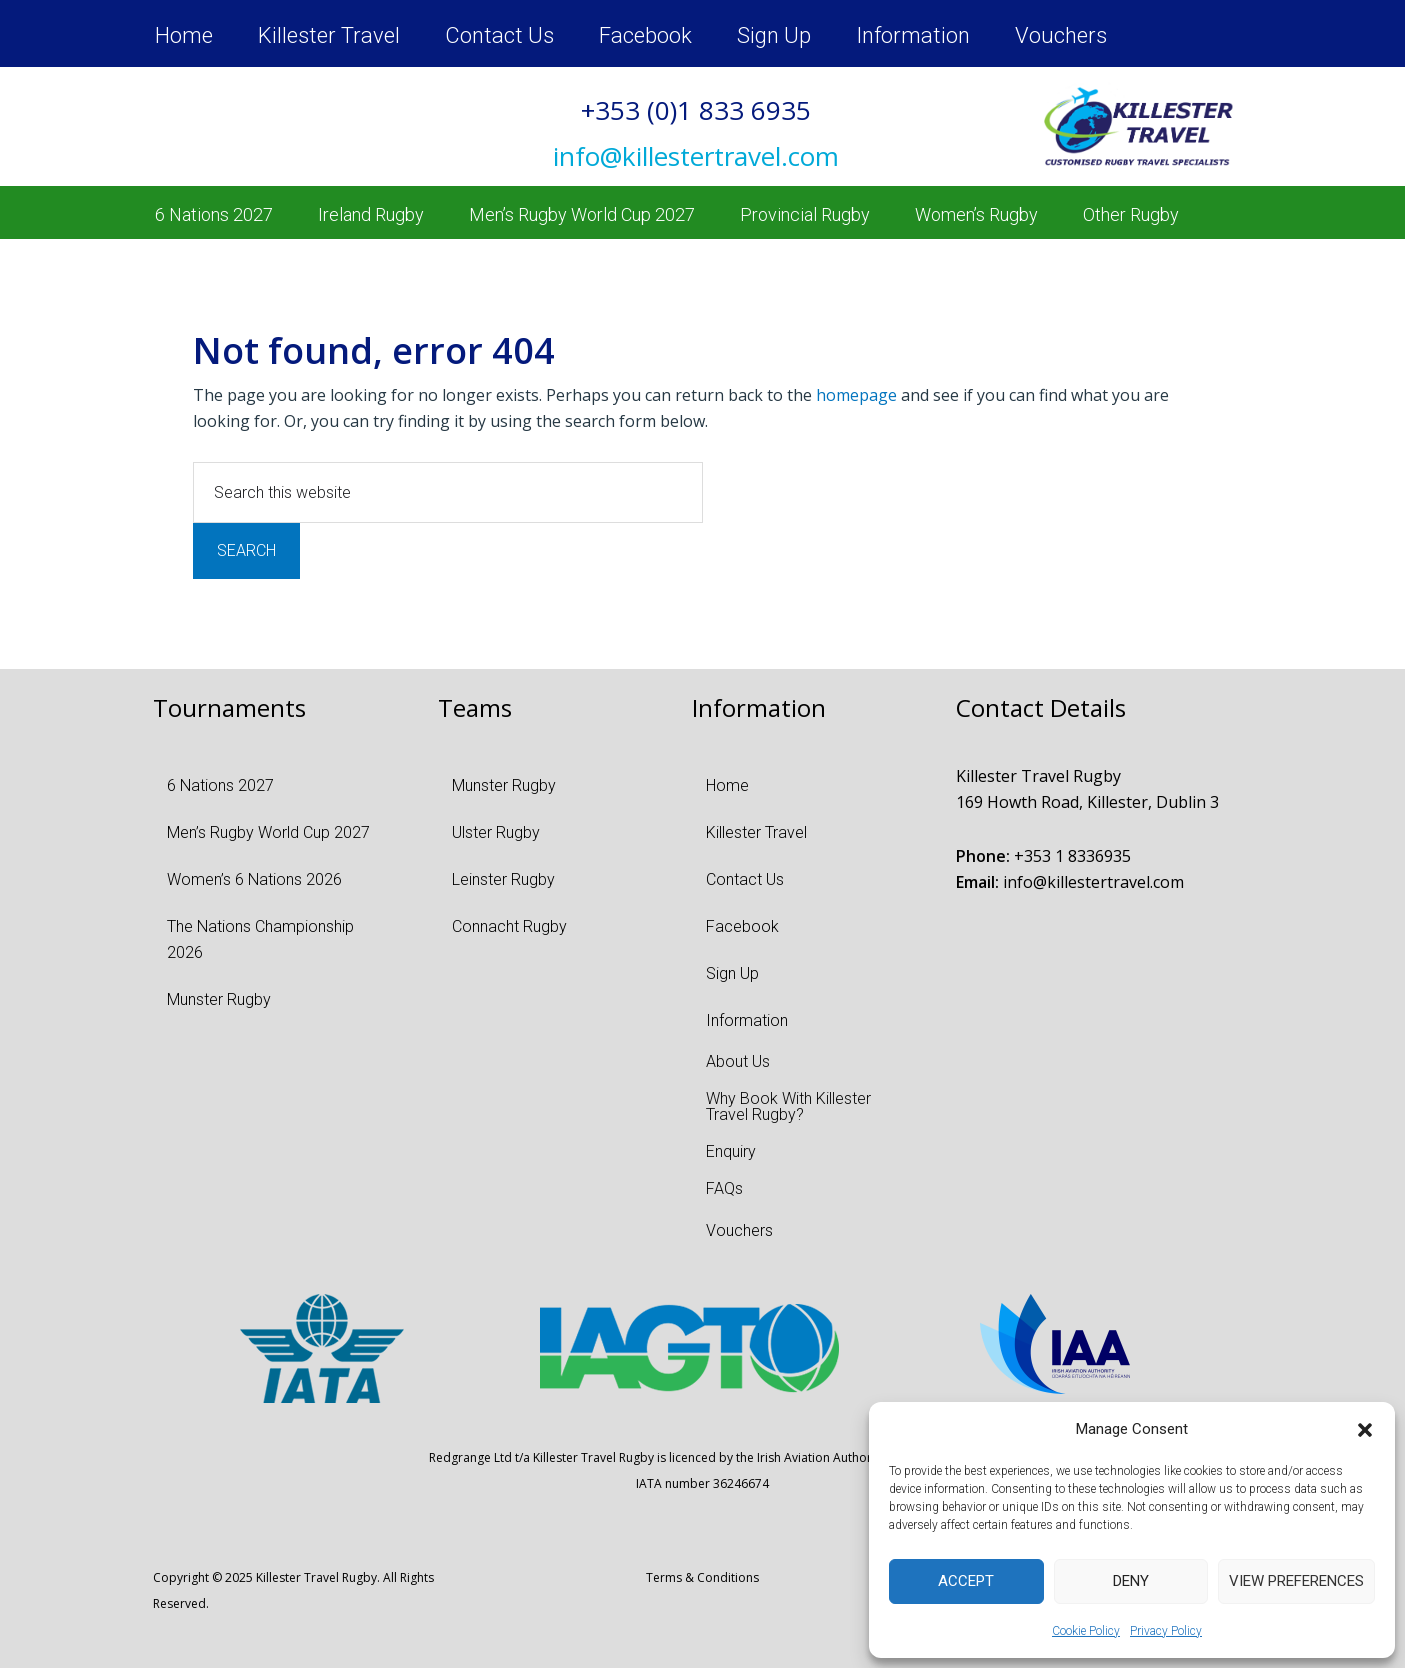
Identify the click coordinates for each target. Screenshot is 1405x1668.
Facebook (645, 35)
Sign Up (774, 35)
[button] (1365, 1430)
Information (913, 35)
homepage (856, 395)
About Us (738, 1061)
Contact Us (499, 35)
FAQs (724, 1188)
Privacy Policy (1166, 1631)
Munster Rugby (219, 999)
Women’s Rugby (976, 214)
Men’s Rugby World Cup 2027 (582, 214)
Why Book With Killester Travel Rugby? (788, 1106)
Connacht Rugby (509, 926)
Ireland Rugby (371, 214)
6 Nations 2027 (214, 214)
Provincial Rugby (805, 214)
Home (184, 35)
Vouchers (1061, 35)
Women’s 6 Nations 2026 (254, 879)
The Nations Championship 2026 (260, 939)
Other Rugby (1131, 214)
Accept (966, 1581)
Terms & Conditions (702, 1577)
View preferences (1296, 1581)
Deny (1131, 1581)
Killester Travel (329, 35)
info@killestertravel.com (1093, 882)
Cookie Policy (1086, 1631)
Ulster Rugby (496, 832)
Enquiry (731, 1151)
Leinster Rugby (503, 879)
